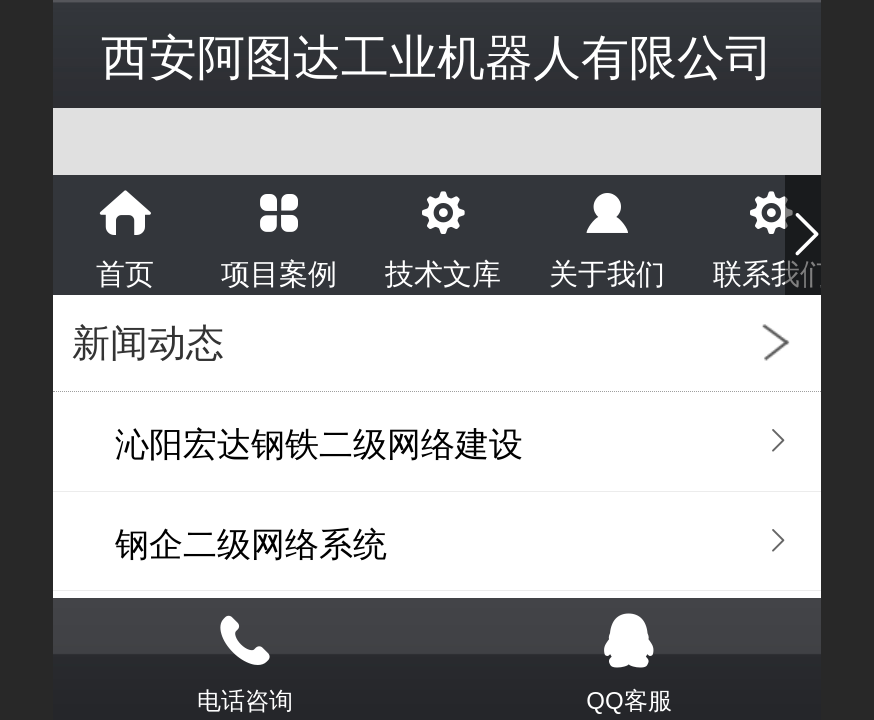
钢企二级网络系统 (251, 544)
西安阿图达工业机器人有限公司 (437, 57)
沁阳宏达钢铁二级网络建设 (319, 444)
